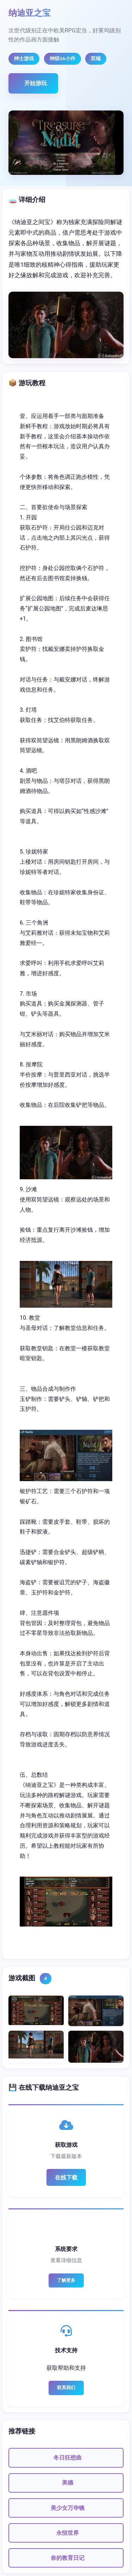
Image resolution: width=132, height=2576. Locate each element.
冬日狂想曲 (68, 2457)
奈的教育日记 (67, 2558)
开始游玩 (35, 83)
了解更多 (66, 2280)
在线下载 (66, 2177)
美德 (67, 2482)
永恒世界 (67, 2533)
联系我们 (66, 2387)
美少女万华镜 (67, 2508)
